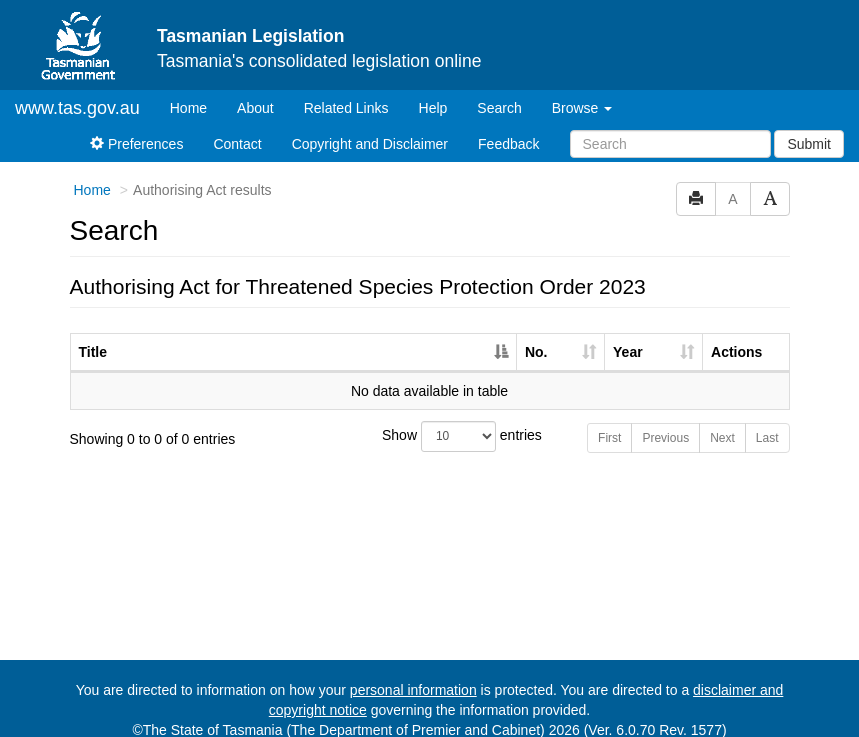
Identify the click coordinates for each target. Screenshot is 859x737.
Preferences (136, 127)
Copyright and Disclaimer (370, 127)
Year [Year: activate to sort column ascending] (628, 335)
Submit (809, 127)
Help (433, 91)
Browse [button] (582, 91)
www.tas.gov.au (77, 91)
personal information (413, 673)
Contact (237, 127)
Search (499, 91)
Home (196, 89)
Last (767, 421)
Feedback (508, 127)
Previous (665, 421)
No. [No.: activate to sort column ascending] (536, 335)
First (609, 421)
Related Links (346, 91)
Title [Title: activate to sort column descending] (93, 335)
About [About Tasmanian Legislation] (255, 91)
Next (722, 421)
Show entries (429, 419)
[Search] (670, 127)
